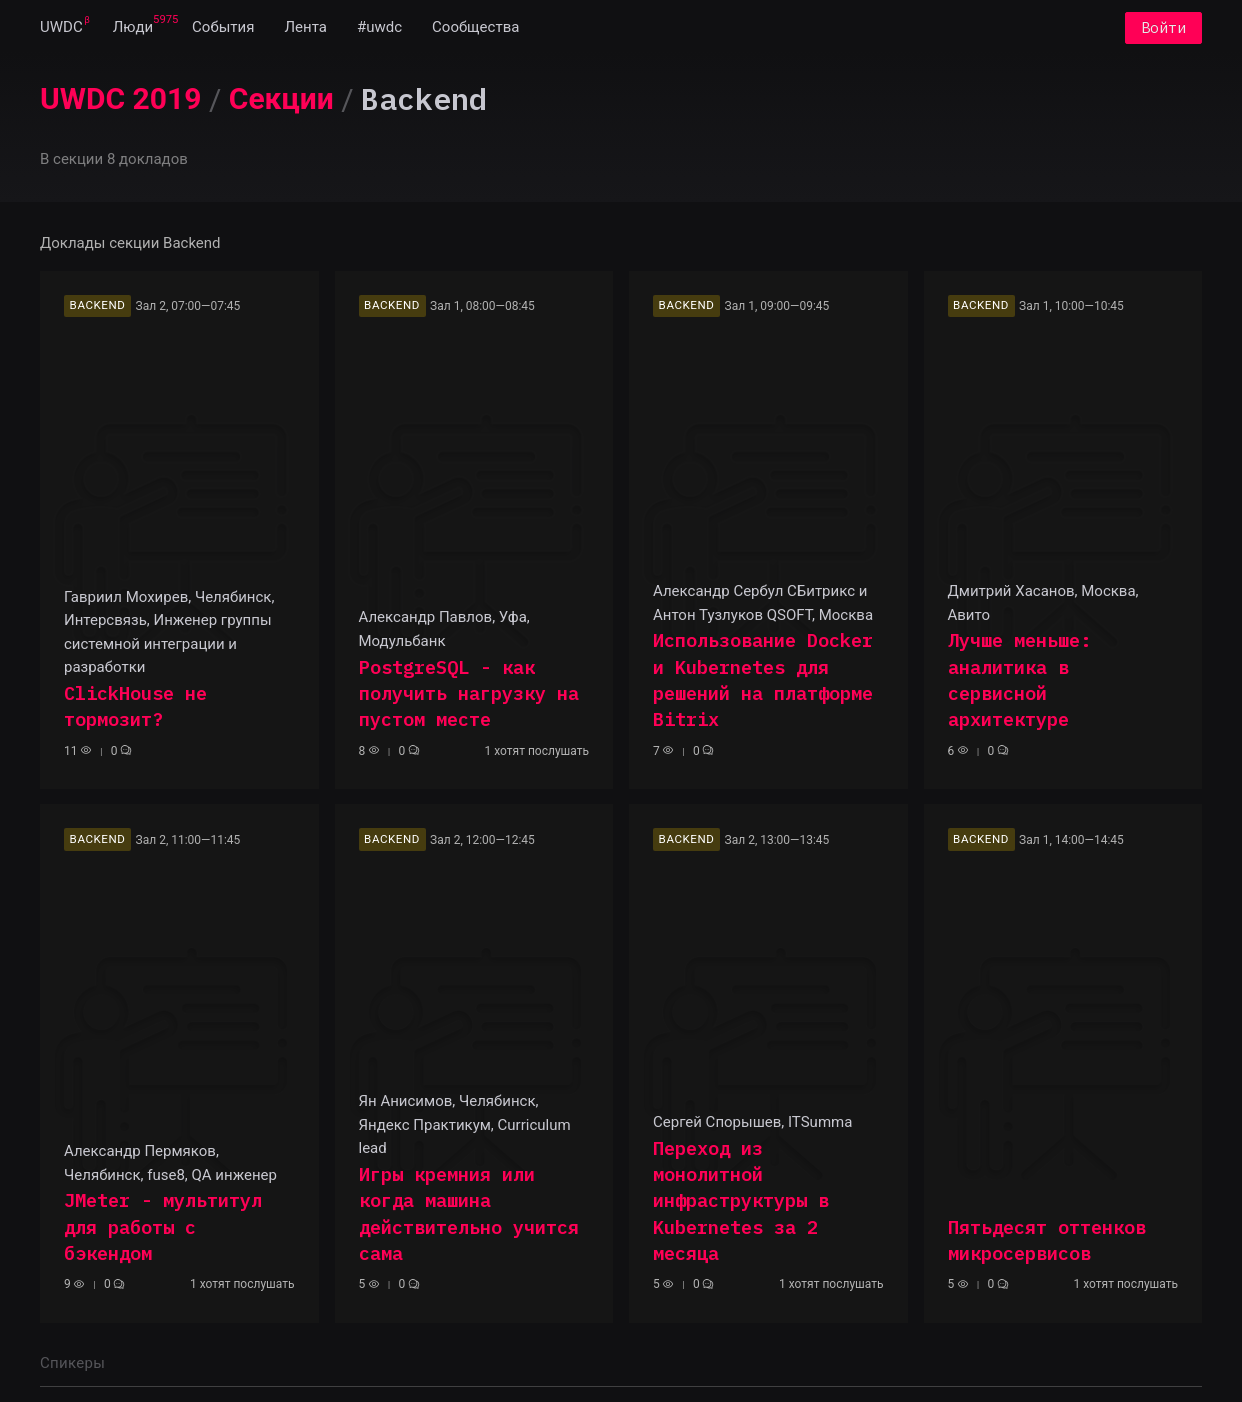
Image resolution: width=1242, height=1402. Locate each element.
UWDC (61, 28)
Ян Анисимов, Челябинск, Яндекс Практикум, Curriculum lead (465, 1124)
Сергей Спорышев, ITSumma (752, 1122)
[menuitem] (61, 28)
